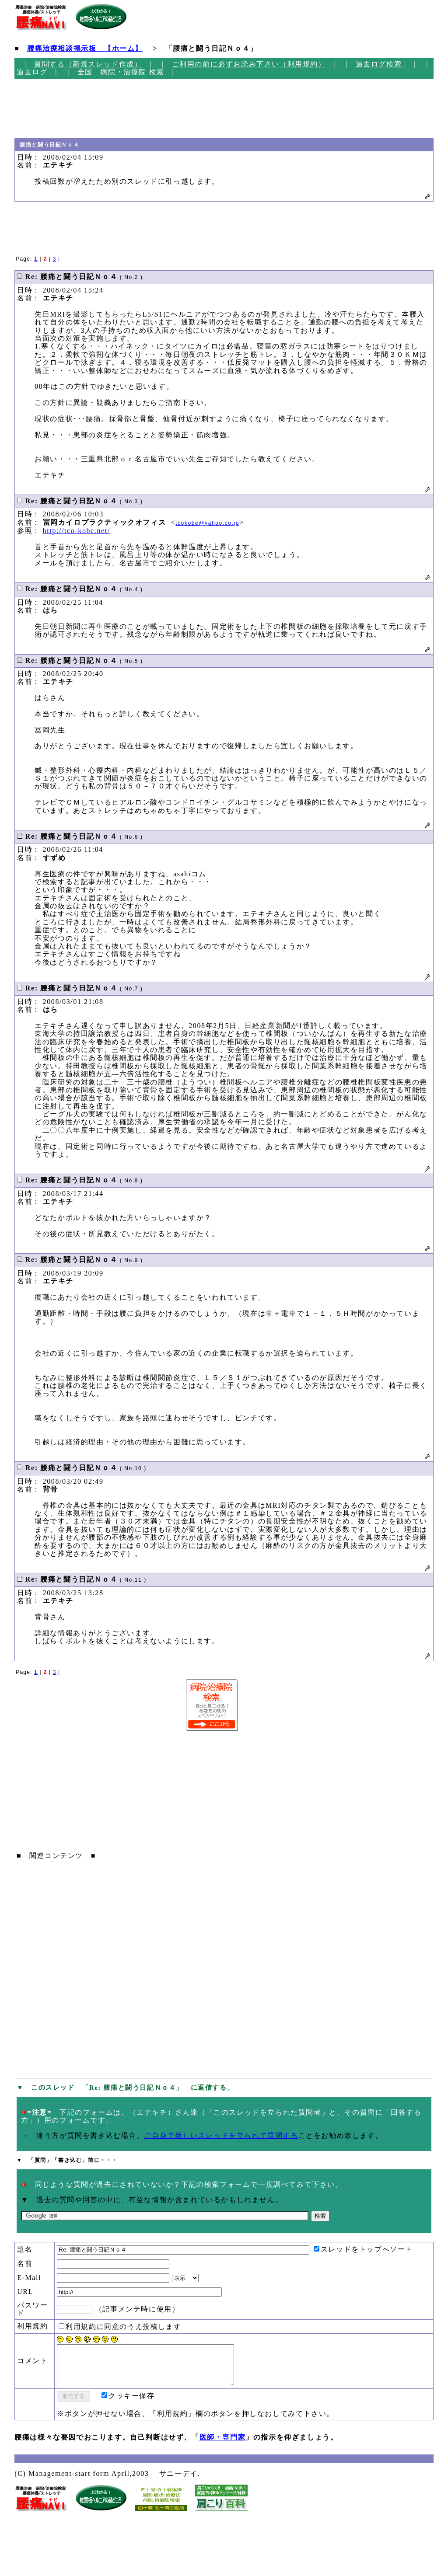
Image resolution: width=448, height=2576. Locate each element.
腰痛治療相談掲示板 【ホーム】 (85, 48)
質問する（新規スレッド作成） (88, 64)
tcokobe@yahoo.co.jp (207, 523)
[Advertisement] (51, 108)
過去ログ (32, 72)
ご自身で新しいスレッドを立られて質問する (221, 2135)
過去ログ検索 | (381, 64)
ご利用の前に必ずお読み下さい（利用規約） (249, 64)
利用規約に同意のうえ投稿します (120, 2326)
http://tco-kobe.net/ (76, 530)
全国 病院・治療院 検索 (120, 72)
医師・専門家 (223, 2445)
